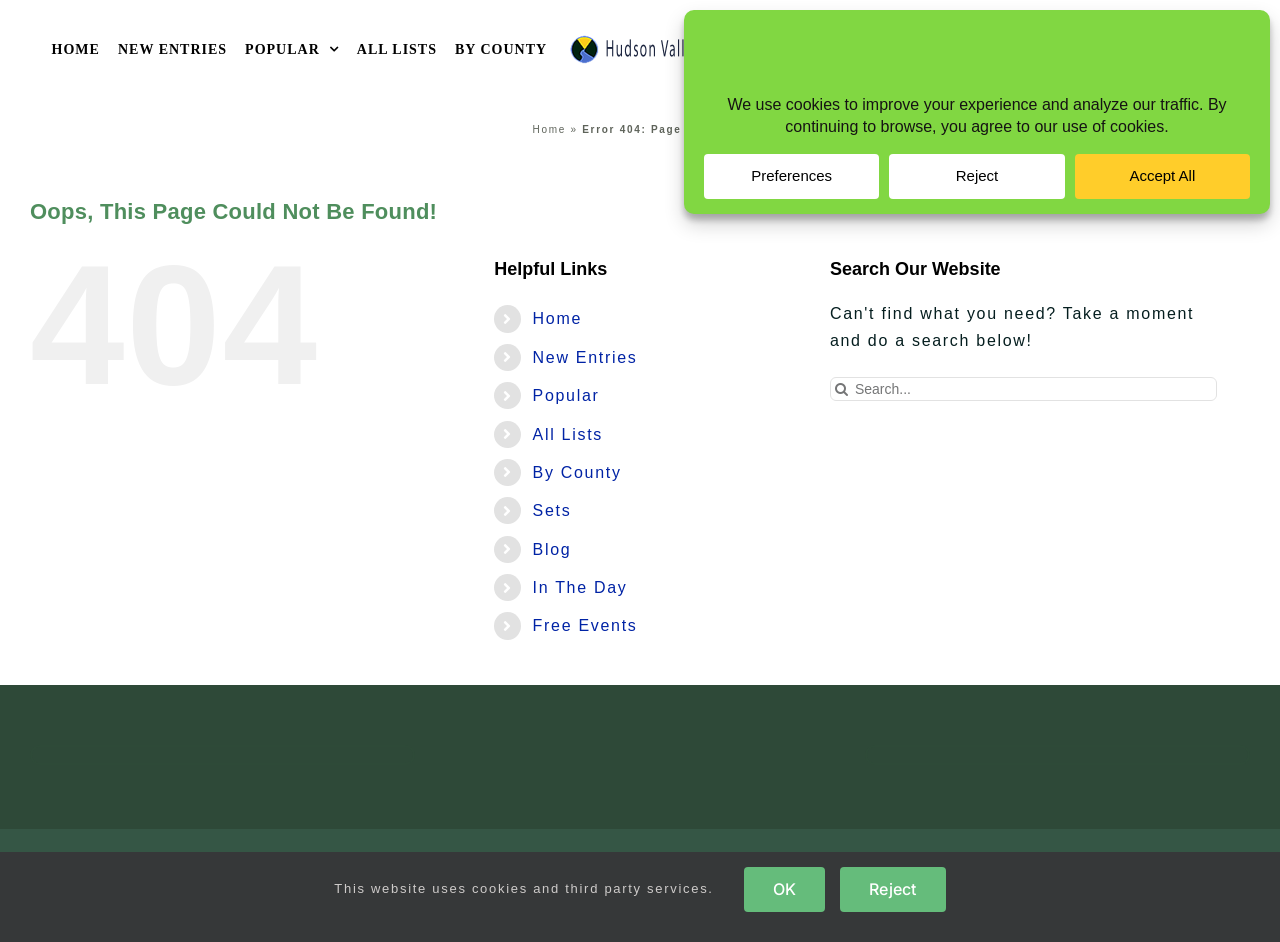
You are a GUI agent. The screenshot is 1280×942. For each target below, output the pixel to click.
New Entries (585, 357)
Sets (552, 510)
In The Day (580, 587)
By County (577, 472)
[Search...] (1023, 389)
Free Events (585, 625)
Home (549, 129)
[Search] (842, 389)
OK (784, 889)
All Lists (568, 434)
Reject (892, 889)
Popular (566, 395)
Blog (552, 549)
